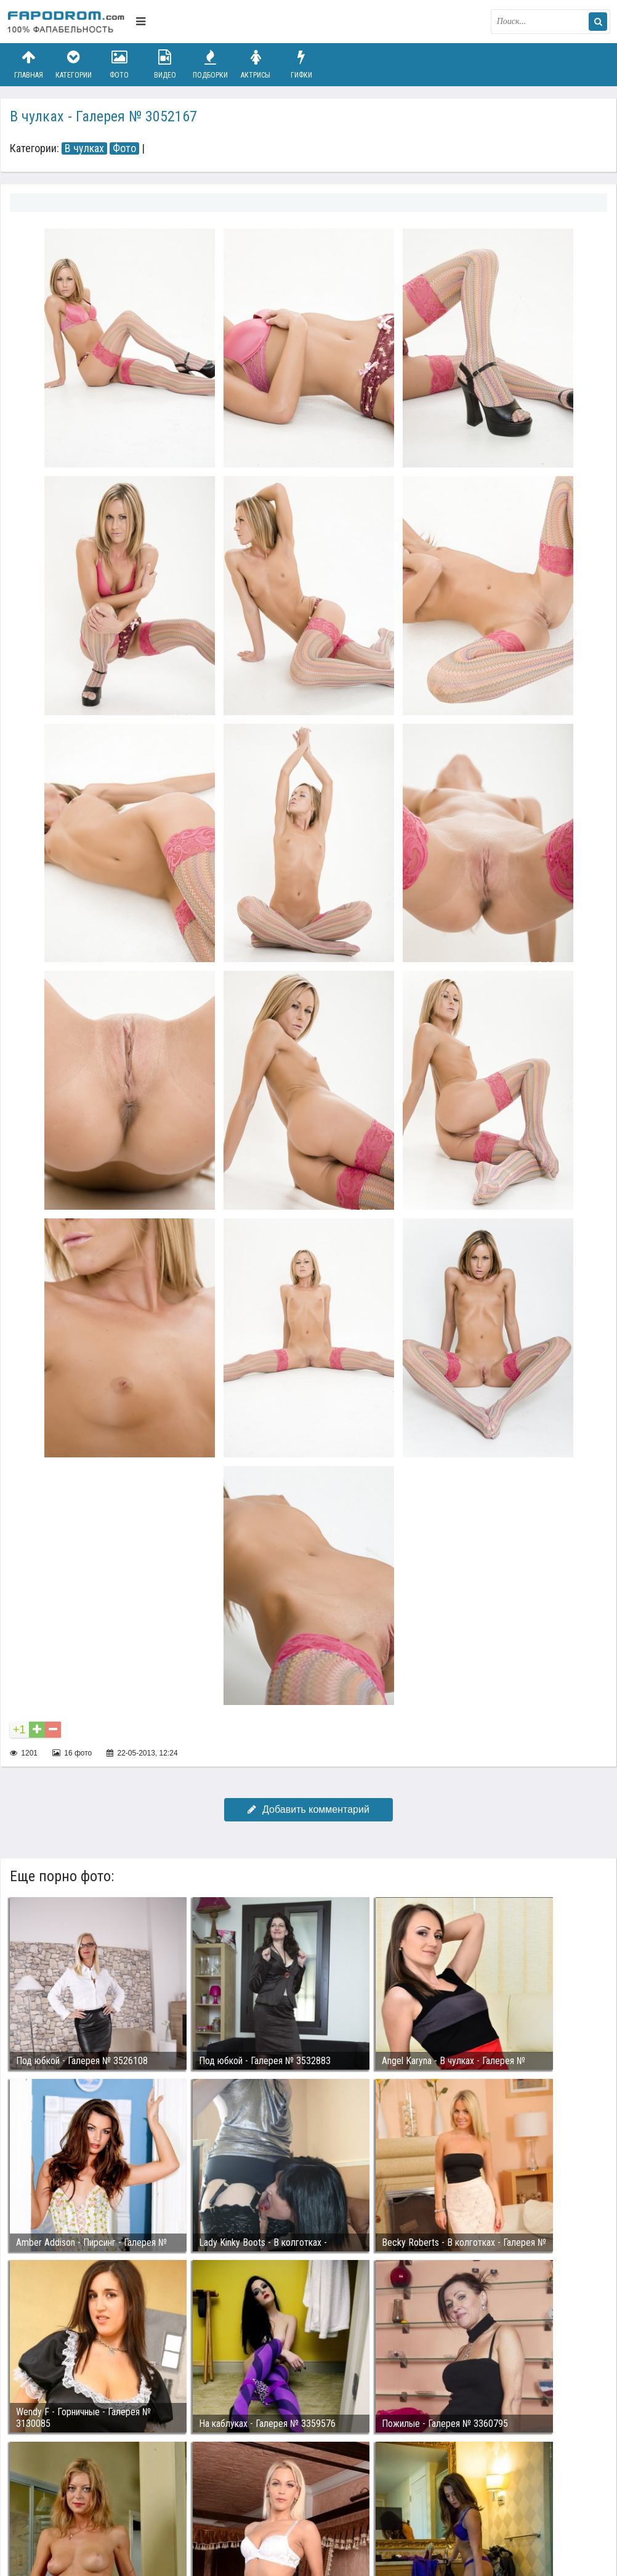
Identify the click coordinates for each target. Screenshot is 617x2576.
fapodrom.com (68, 21)
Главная (28, 64)
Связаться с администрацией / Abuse (81, 2500)
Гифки (301, 64)
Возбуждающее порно (218, 2509)
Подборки (210, 64)
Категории (73, 64)
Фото (119, 64)
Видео (165, 64)
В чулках (84, 148)
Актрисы (255, 64)
